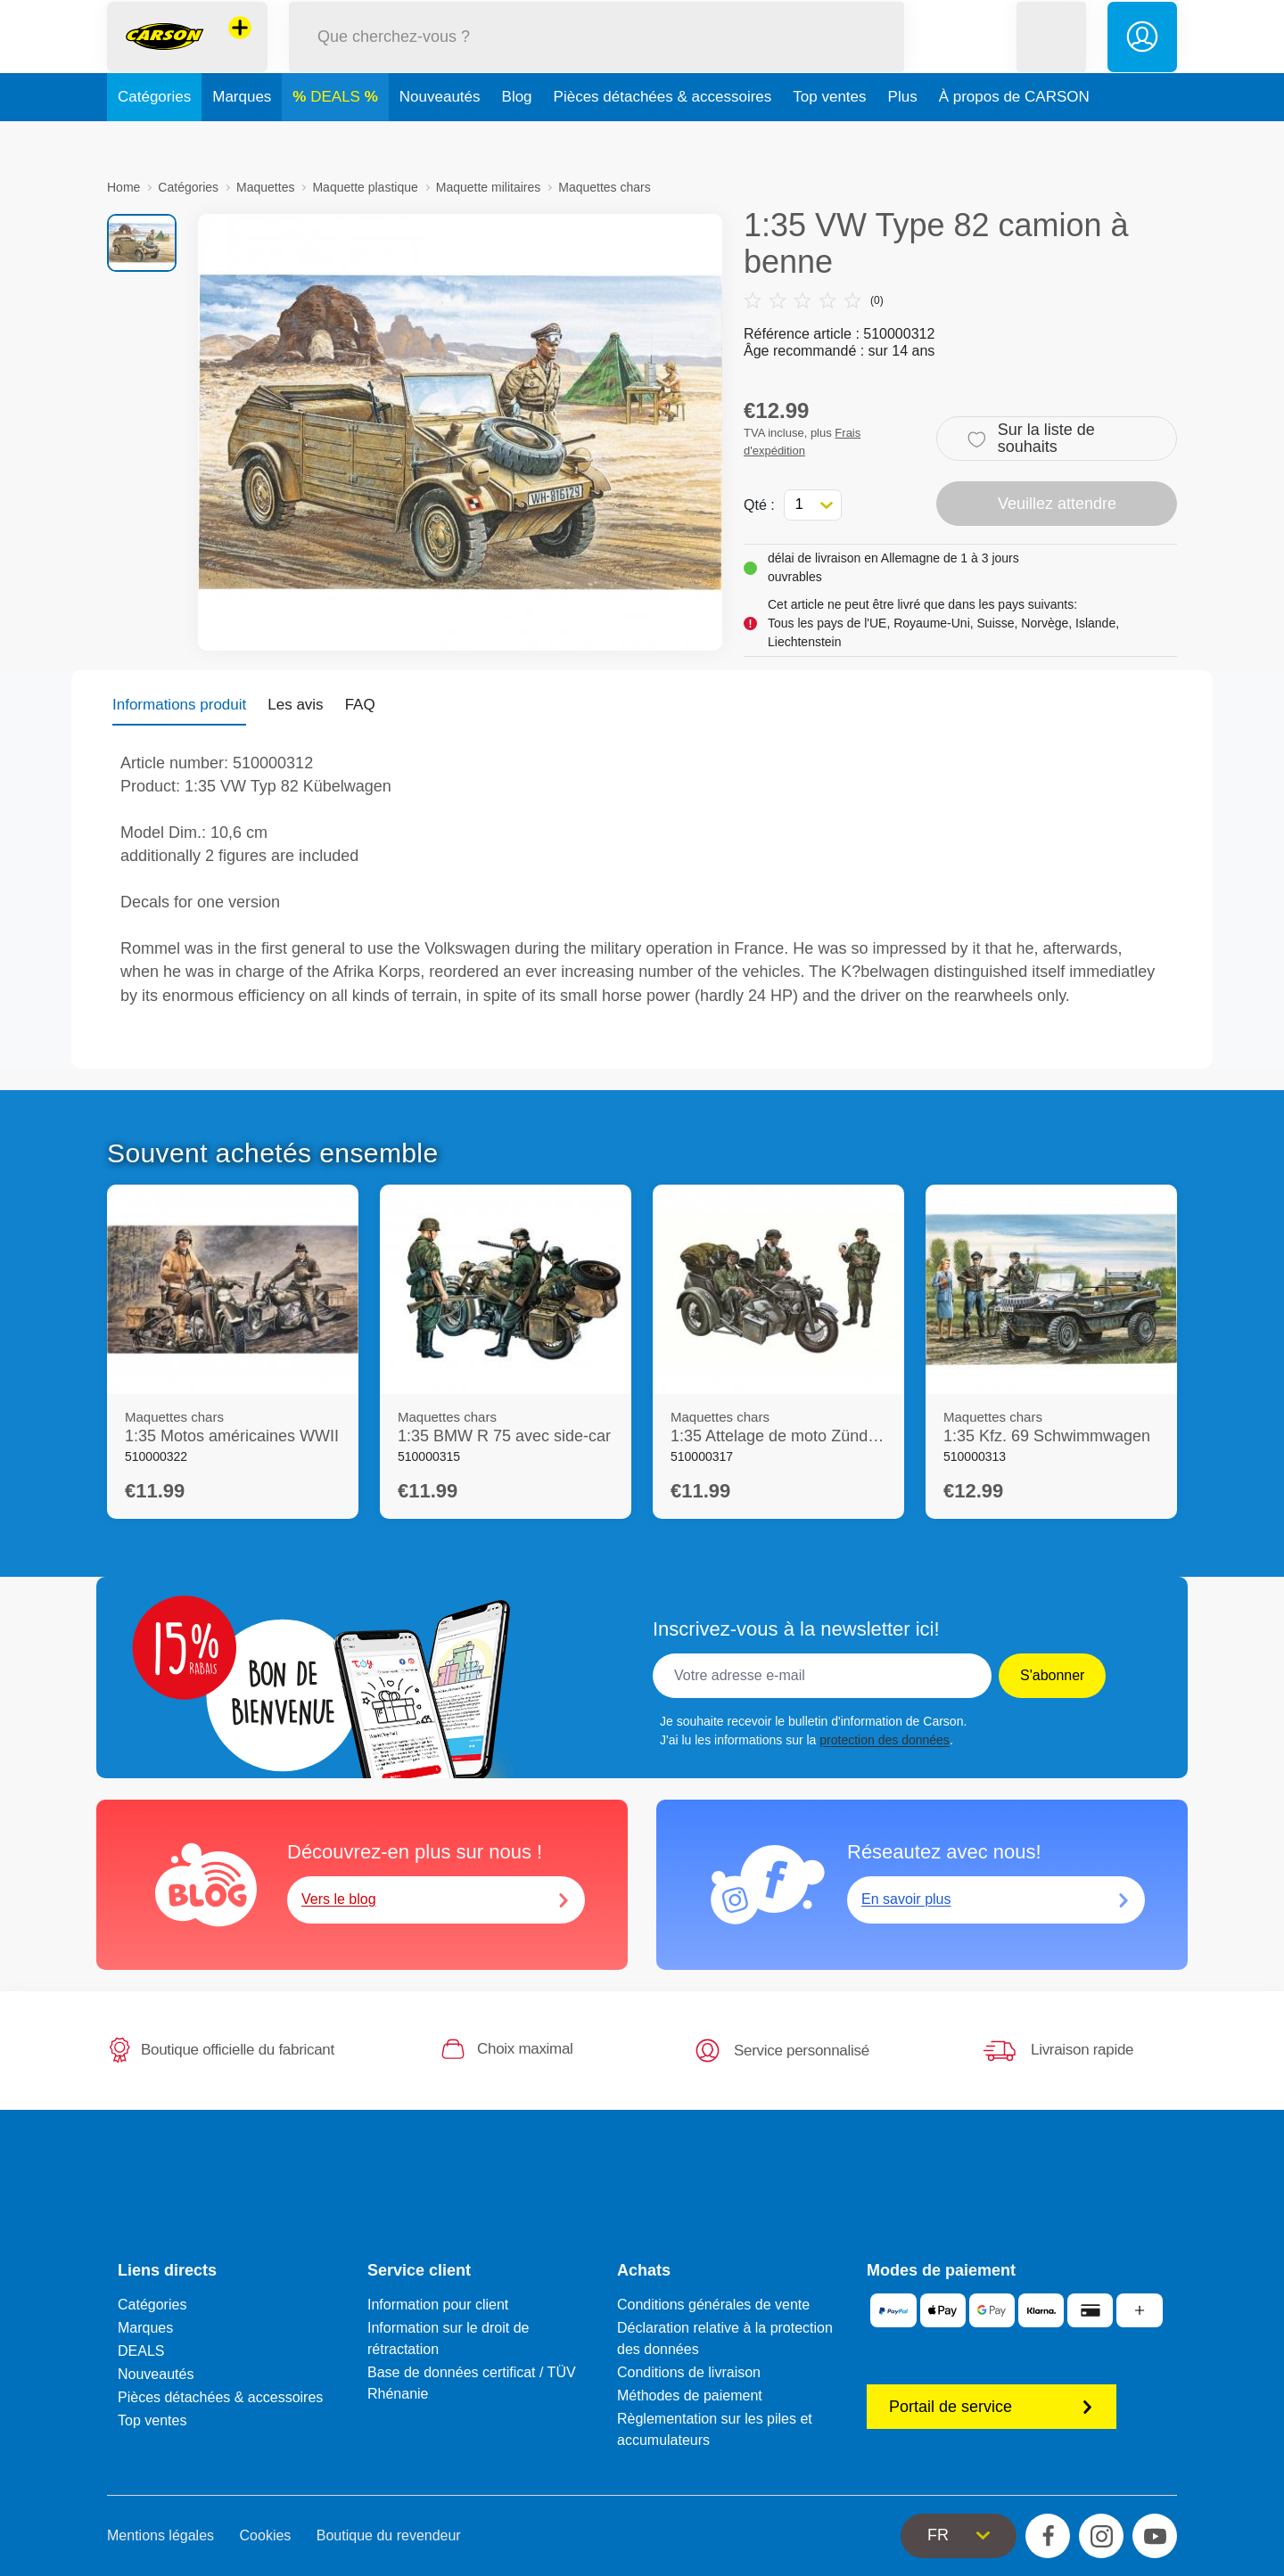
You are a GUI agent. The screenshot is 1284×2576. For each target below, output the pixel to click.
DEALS (337, 136)
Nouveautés (440, 136)
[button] (1051, 56)
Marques (241, 136)
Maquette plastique (364, 187)
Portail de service (991, 2407)
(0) (814, 300)
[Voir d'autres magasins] (239, 48)
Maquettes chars (604, 187)
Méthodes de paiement (689, 2395)
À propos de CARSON (1014, 136)
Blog (517, 136)
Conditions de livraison (689, 2372)
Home (123, 187)
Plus (903, 136)
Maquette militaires (488, 187)
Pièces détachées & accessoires (663, 136)
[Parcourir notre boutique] (596, 56)
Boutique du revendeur (389, 2535)
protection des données (884, 1740)
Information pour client (437, 2304)
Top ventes (829, 136)
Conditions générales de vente (713, 2304)
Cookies (266, 2535)
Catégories (154, 136)
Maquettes (265, 187)
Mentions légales (160, 2535)
